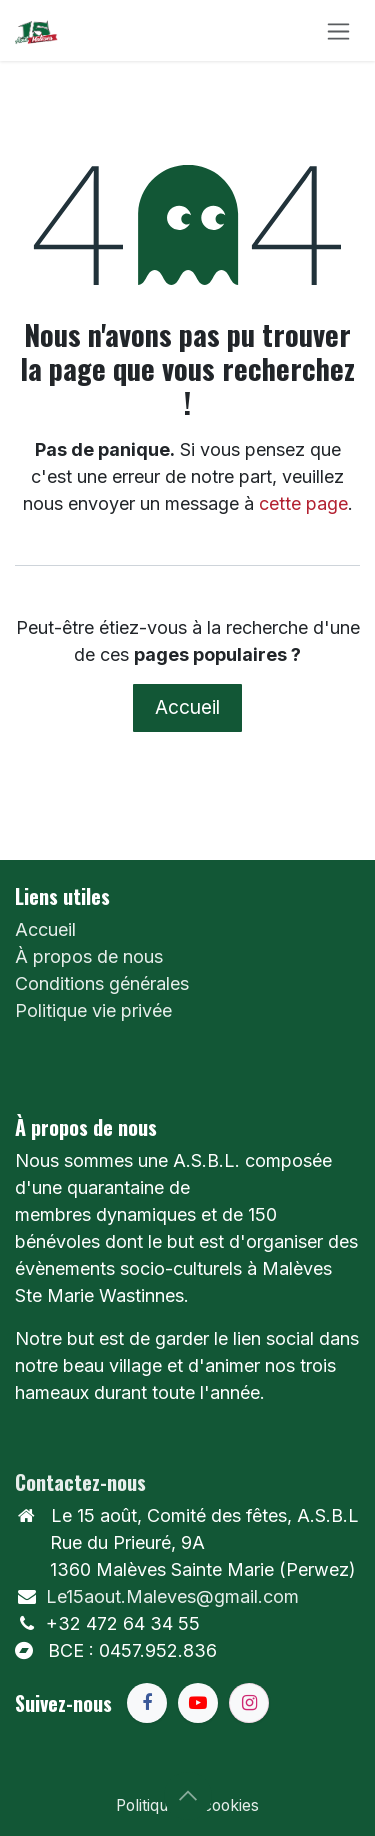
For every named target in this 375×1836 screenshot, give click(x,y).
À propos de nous (89, 956)
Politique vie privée (93, 1010)
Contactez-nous (80, 1482)
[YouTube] (198, 1703)
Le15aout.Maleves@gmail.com (172, 1596)
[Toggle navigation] (338, 30)
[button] (188, 1796)
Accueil (187, 707)
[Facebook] (147, 1703)
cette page (303, 503)
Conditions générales (102, 983)
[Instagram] (249, 1703)
